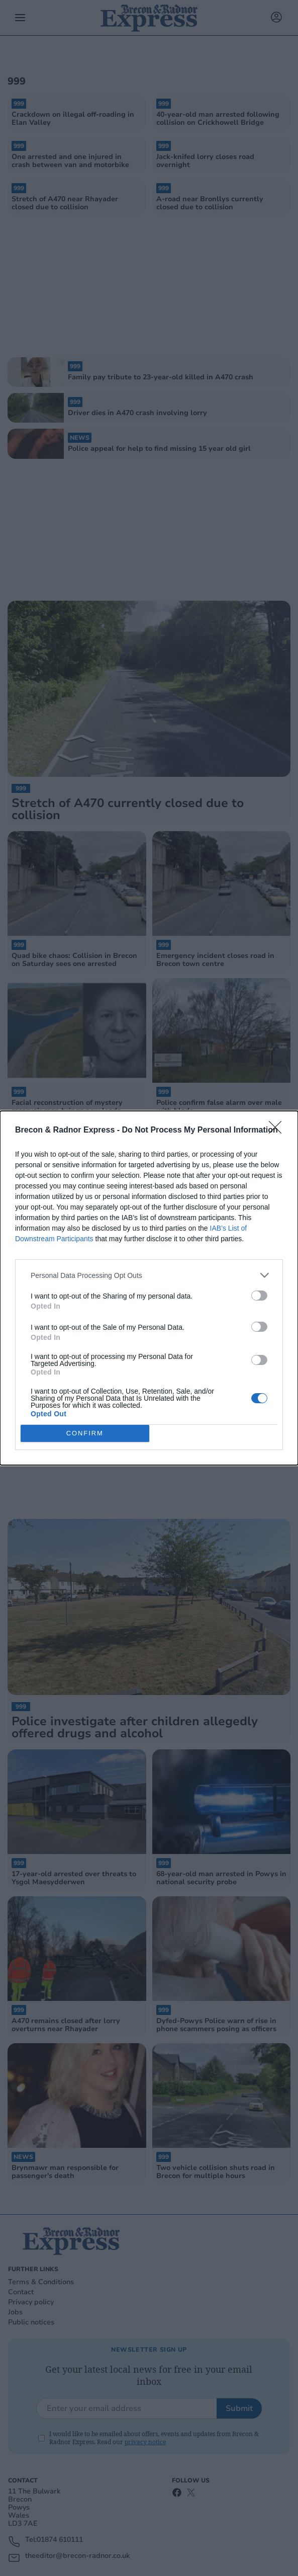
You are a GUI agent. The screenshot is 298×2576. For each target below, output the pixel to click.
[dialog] (149, 1288)
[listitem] (149, 1275)
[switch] (259, 1296)
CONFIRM (85, 1433)
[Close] (278, 1130)
